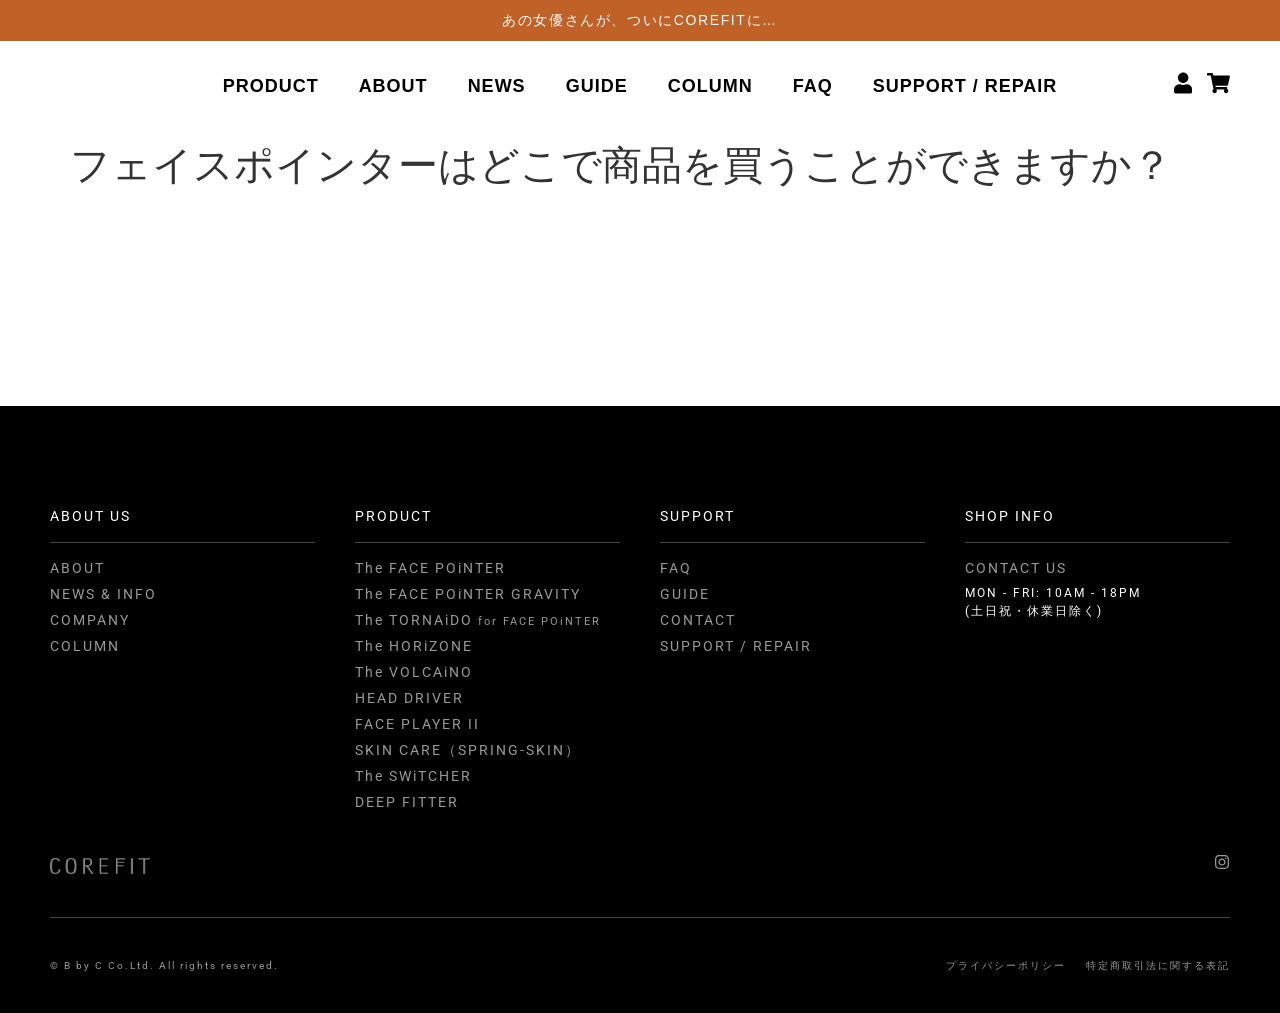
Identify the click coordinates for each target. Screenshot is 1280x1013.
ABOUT (393, 87)
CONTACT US (1016, 568)
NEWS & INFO (103, 594)
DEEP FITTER (407, 802)
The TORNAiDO (478, 620)
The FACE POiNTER (430, 568)
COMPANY (90, 620)
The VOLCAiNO (414, 672)
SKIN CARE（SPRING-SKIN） (468, 750)
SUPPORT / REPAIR (965, 87)
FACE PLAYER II (417, 724)
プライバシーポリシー (1006, 965)
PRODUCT (271, 87)
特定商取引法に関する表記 (1158, 965)
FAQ (813, 87)
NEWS (497, 87)
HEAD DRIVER (409, 698)
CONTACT (698, 620)
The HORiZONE (414, 646)
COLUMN (710, 87)
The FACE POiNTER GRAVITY (468, 594)
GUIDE (597, 87)
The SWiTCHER (413, 776)
